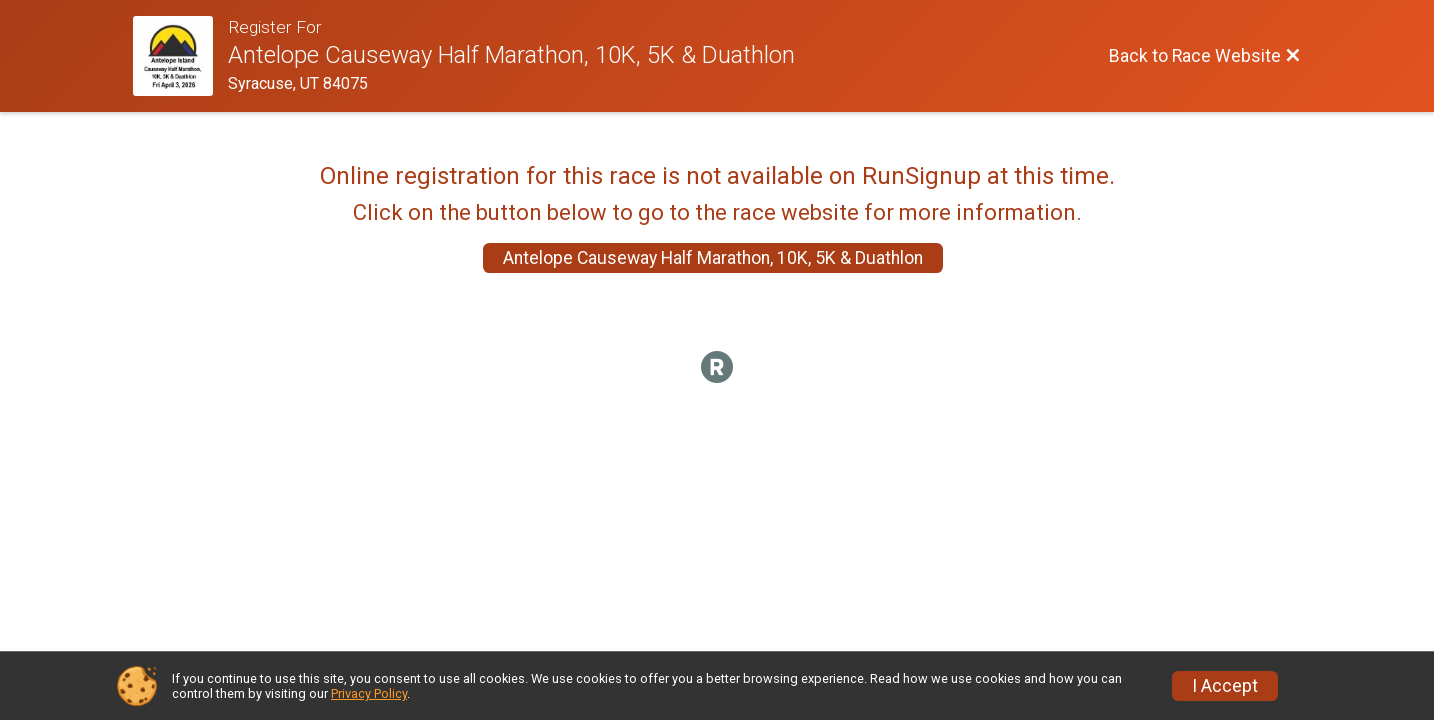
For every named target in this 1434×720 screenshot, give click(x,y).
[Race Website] (180, 56)
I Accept (1225, 686)
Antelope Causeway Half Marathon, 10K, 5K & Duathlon (713, 258)
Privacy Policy (369, 693)
